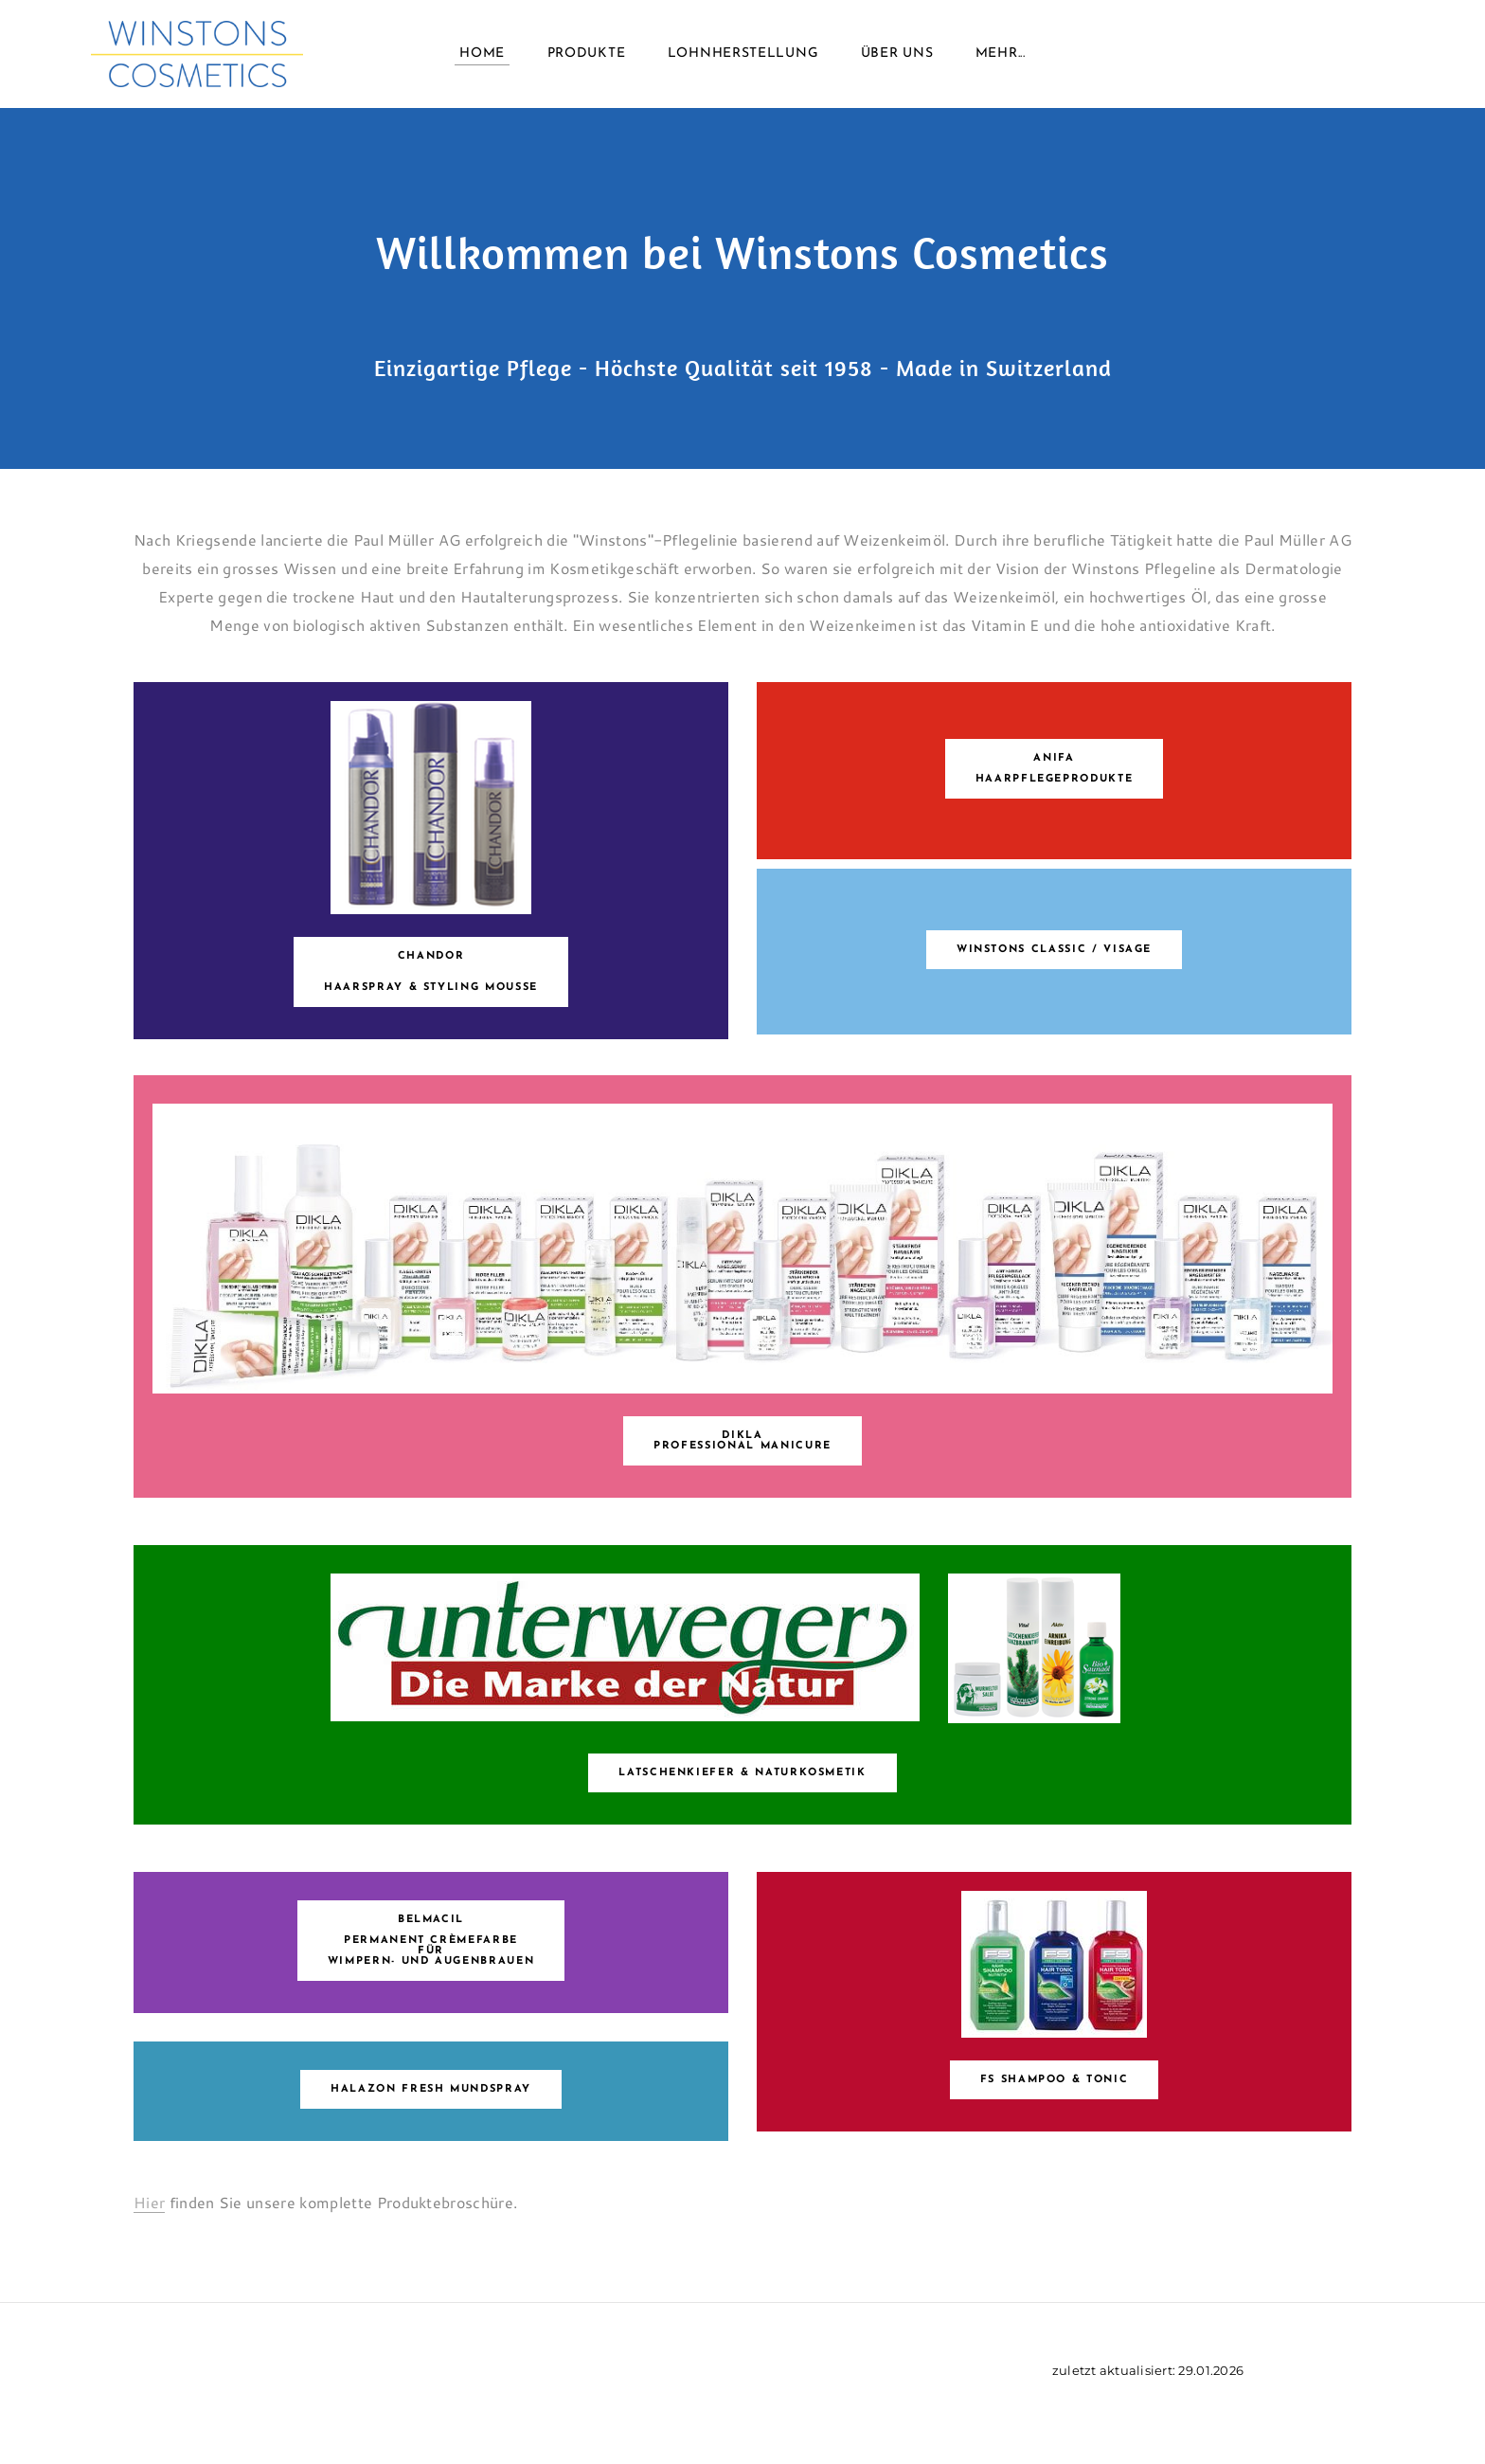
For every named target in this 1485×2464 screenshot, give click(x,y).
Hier (149, 2202)
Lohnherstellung (743, 56)
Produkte (586, 56)
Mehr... (1000, 56)
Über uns (897, 56)
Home (482, 56)
